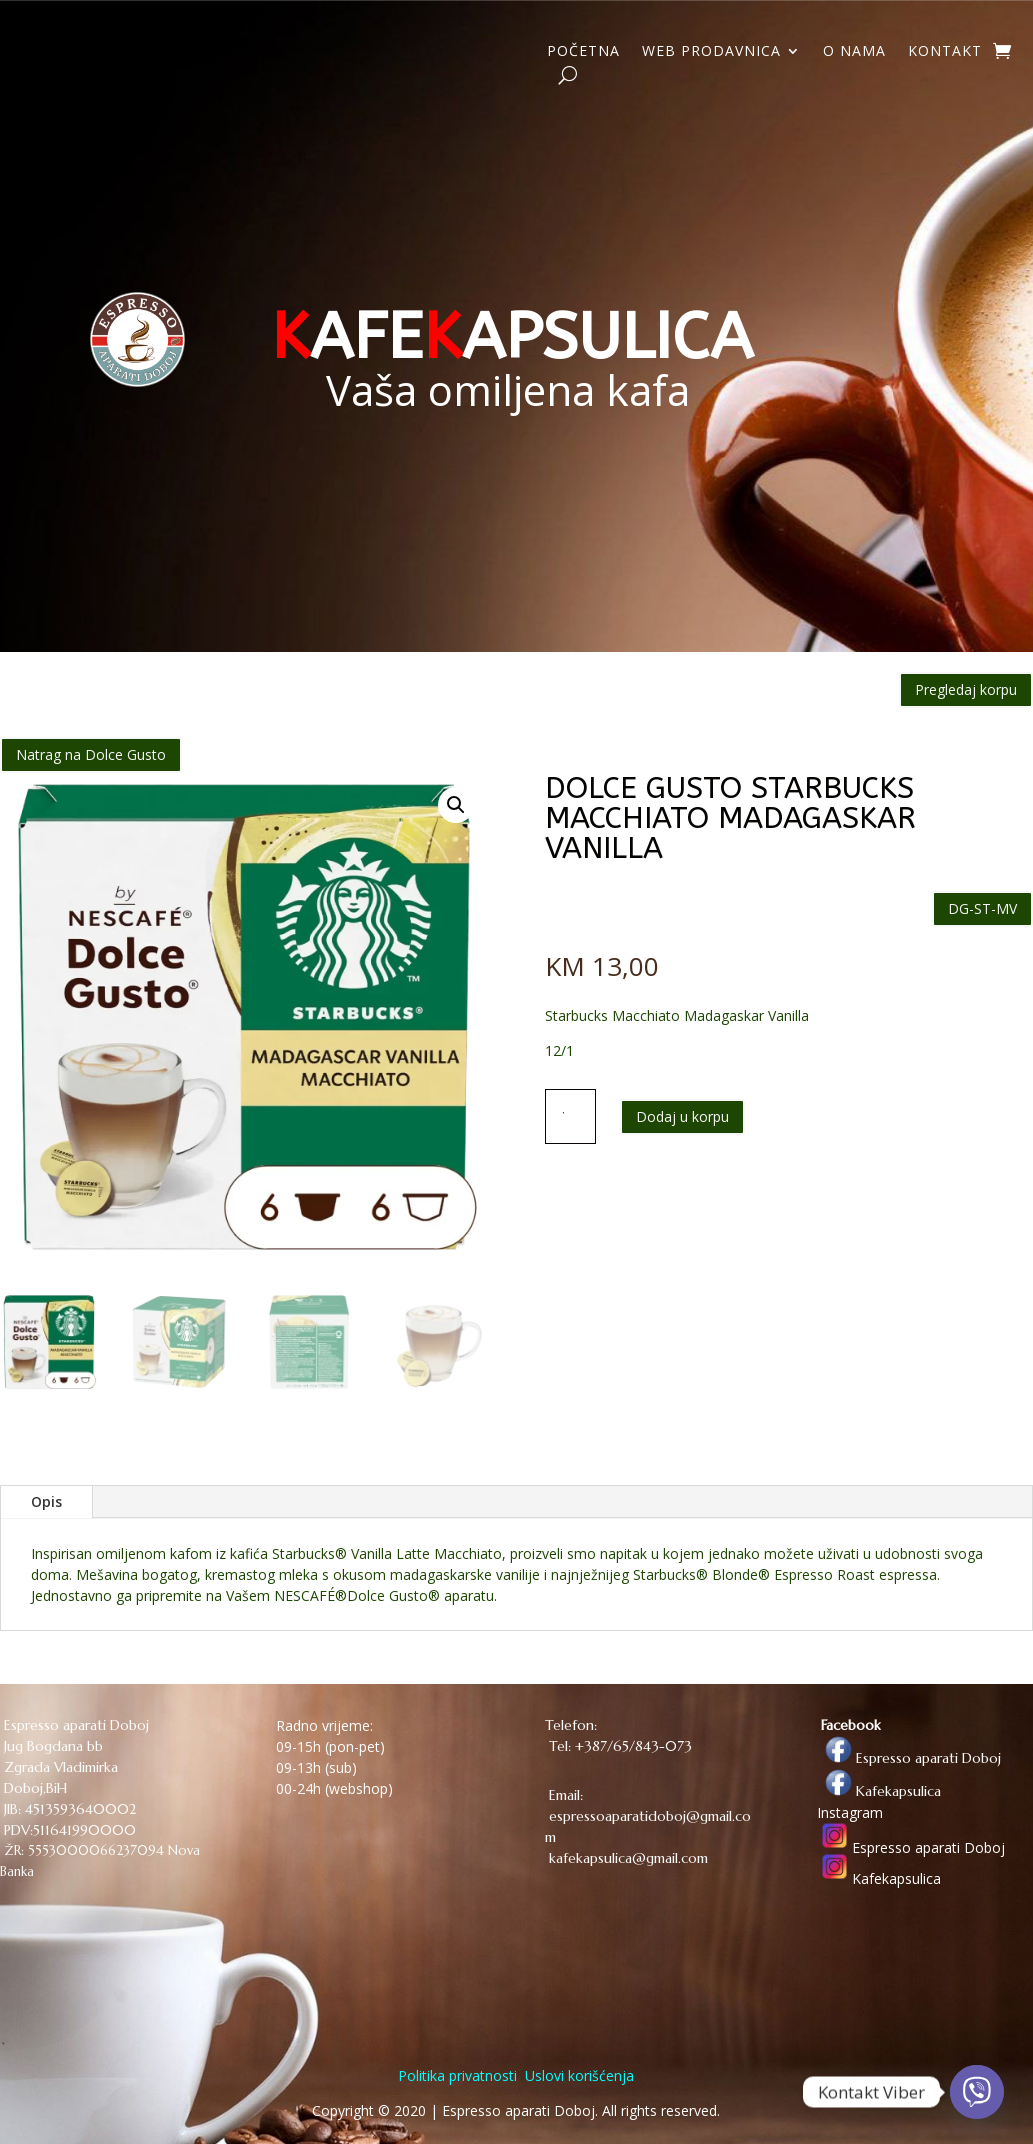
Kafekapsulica (879, 1791)
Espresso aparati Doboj (909, 1758)
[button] (456, 805)
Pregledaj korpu (966, 689)
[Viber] (977, 2092)
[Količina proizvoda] (571, 1116)
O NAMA (854, 52)
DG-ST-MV (982, 908)
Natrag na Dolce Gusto (91, 754)
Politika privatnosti (457, 2075)
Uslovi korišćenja (577, 2075)
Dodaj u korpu (682, 1116)
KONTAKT (945, 52)
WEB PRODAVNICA (711, 52)
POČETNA (583, 52)
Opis (46, 1501)
